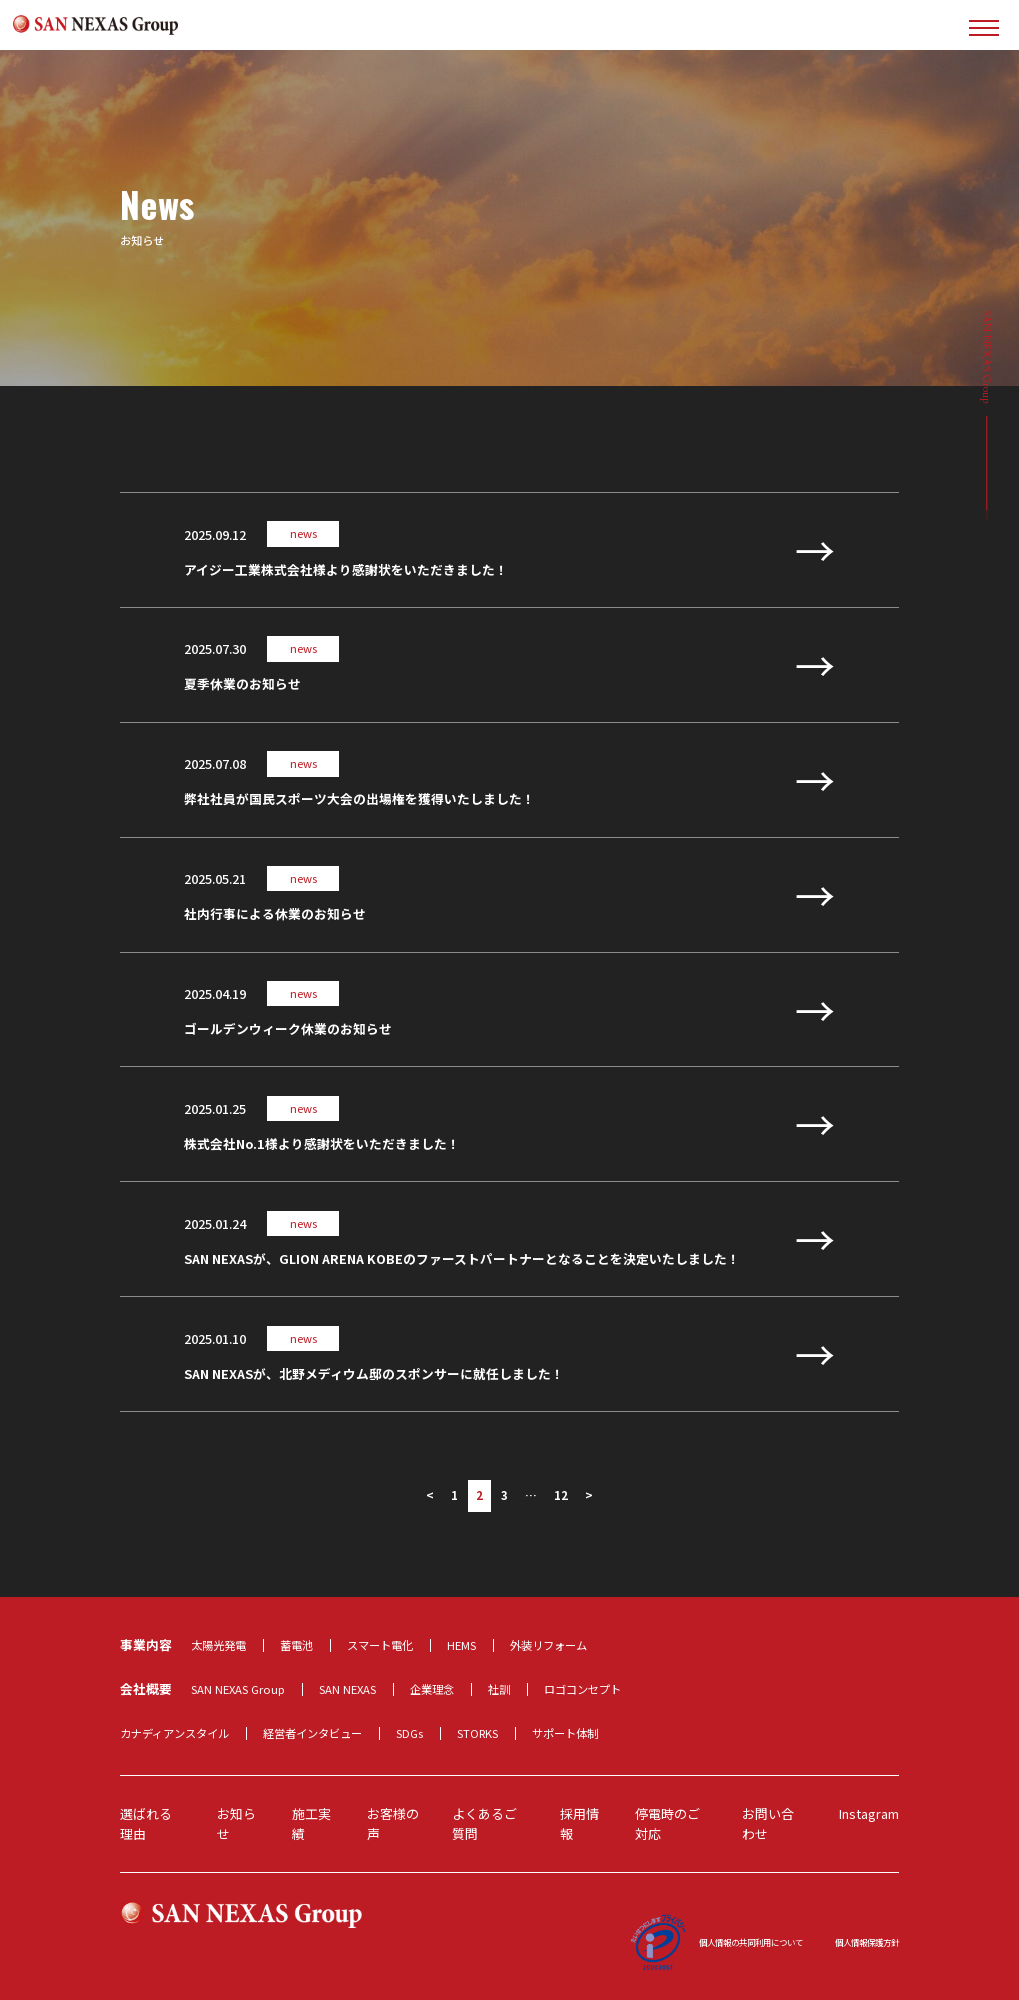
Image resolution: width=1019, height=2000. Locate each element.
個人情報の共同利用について (751, 1942)
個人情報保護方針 (867, 1942)
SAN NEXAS (347, 1689)
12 (561, 1495)
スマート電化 (380, 1645)
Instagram (869, 1813)
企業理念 (432, 1689)
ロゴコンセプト (582, 1689)
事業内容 (146, 1644)
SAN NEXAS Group (238, 1689)
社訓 (499, 1689)
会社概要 (146, 1688)
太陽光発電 (218, 1645)
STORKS (477, 1733)
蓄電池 (296, 1645)
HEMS (461, 1645)
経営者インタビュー (312, 1733)
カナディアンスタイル (174, 1733)
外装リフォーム (548, 1645)
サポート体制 (565, 1733)
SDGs (409, 1733)
